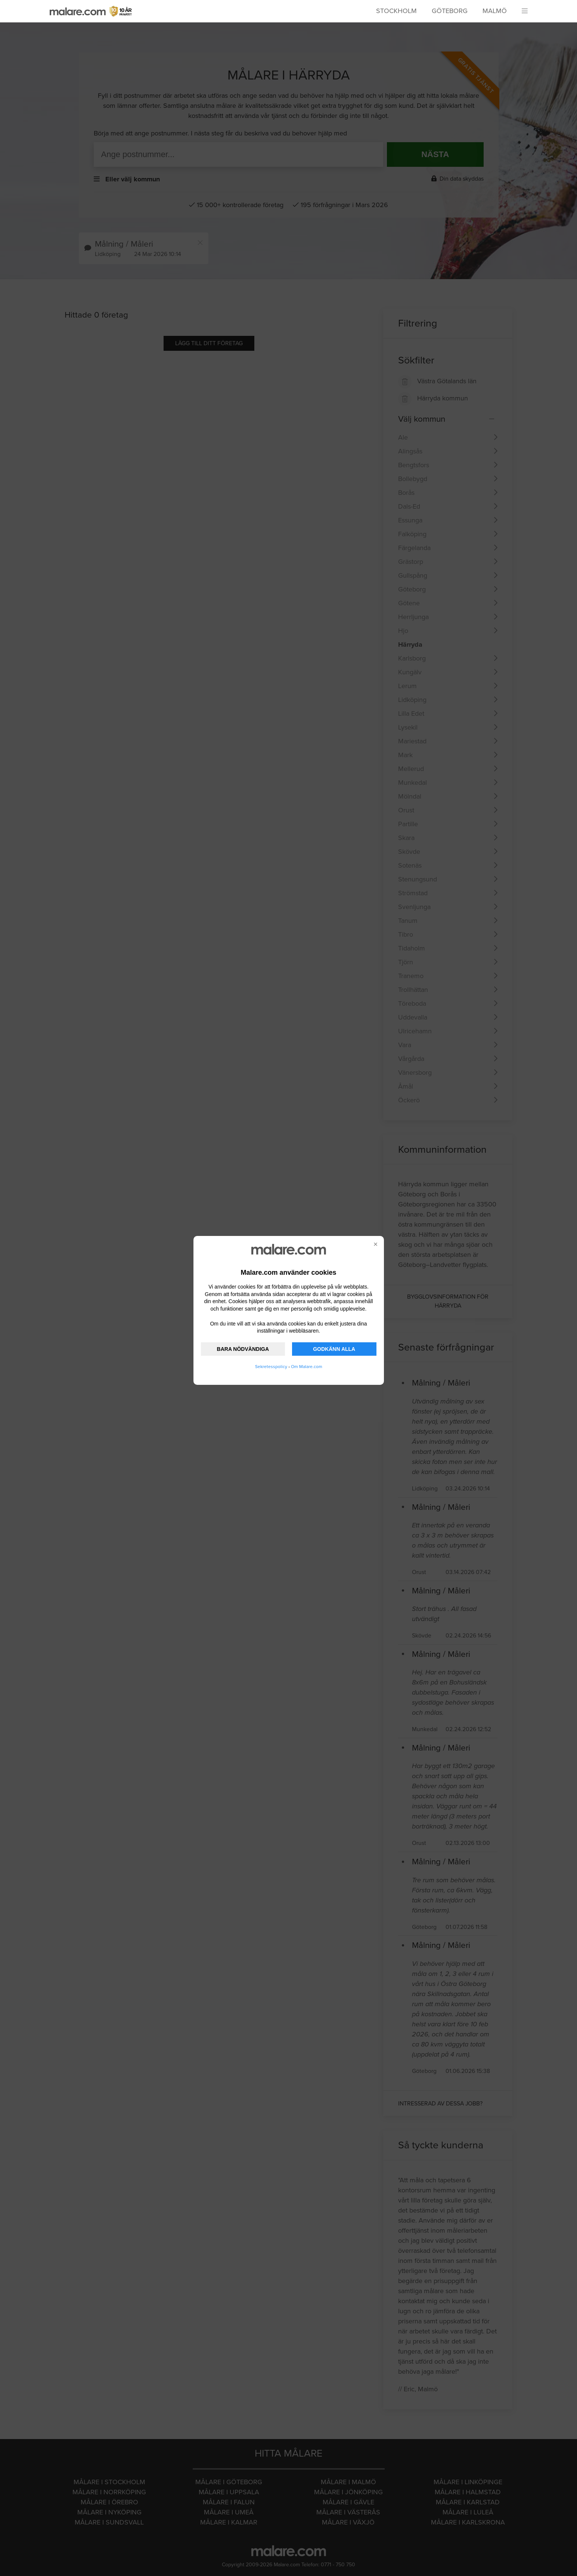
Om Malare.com (306, 1366)
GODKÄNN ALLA (334, 1349)
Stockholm (396, 11)
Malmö (495, 11)
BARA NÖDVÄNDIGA (243, 1349)
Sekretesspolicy (271, 1366)
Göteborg (450, 11)
